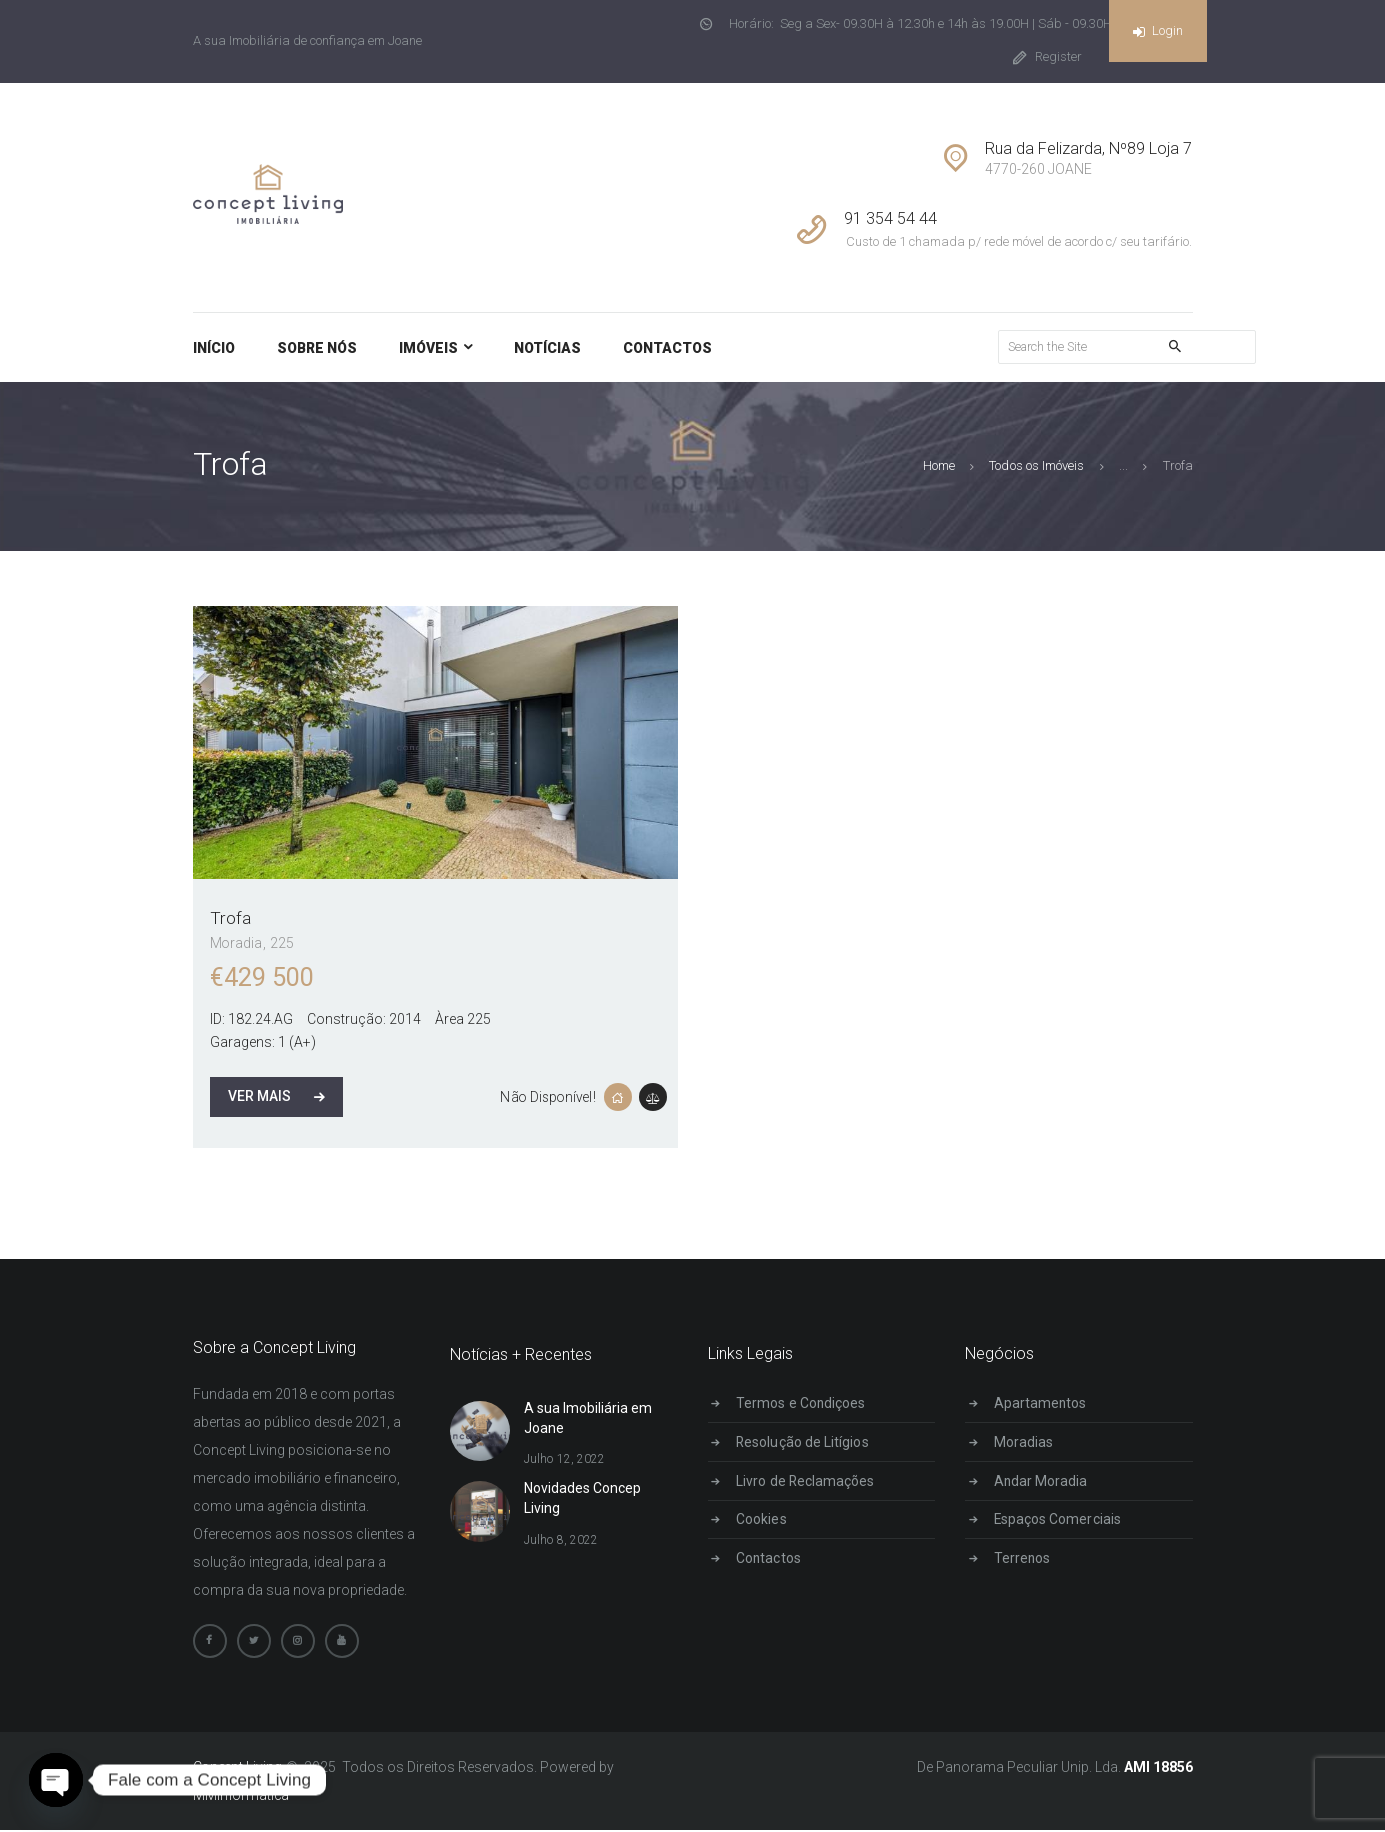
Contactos (770, 1559)
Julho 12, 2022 (564, 1460)
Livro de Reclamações (807, 1481)
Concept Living (239, 1769)
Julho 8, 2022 (560, 1540)
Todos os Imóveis (1038, 466)
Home (940, 466)
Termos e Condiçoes (802, 1404)
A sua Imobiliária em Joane (588, 1419)
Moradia (236, 944)
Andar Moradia (1043, 1481)
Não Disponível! (547, 1097)
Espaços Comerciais (1059, 1520)
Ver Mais (259, 1097)
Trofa (230, 919)
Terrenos (1024, 1559)
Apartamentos (1042, 1404)
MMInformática (242, 1797)
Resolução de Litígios (804, 1442)
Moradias (1025, 1442)
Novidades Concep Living (582, 1499)
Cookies (763, 1520)
